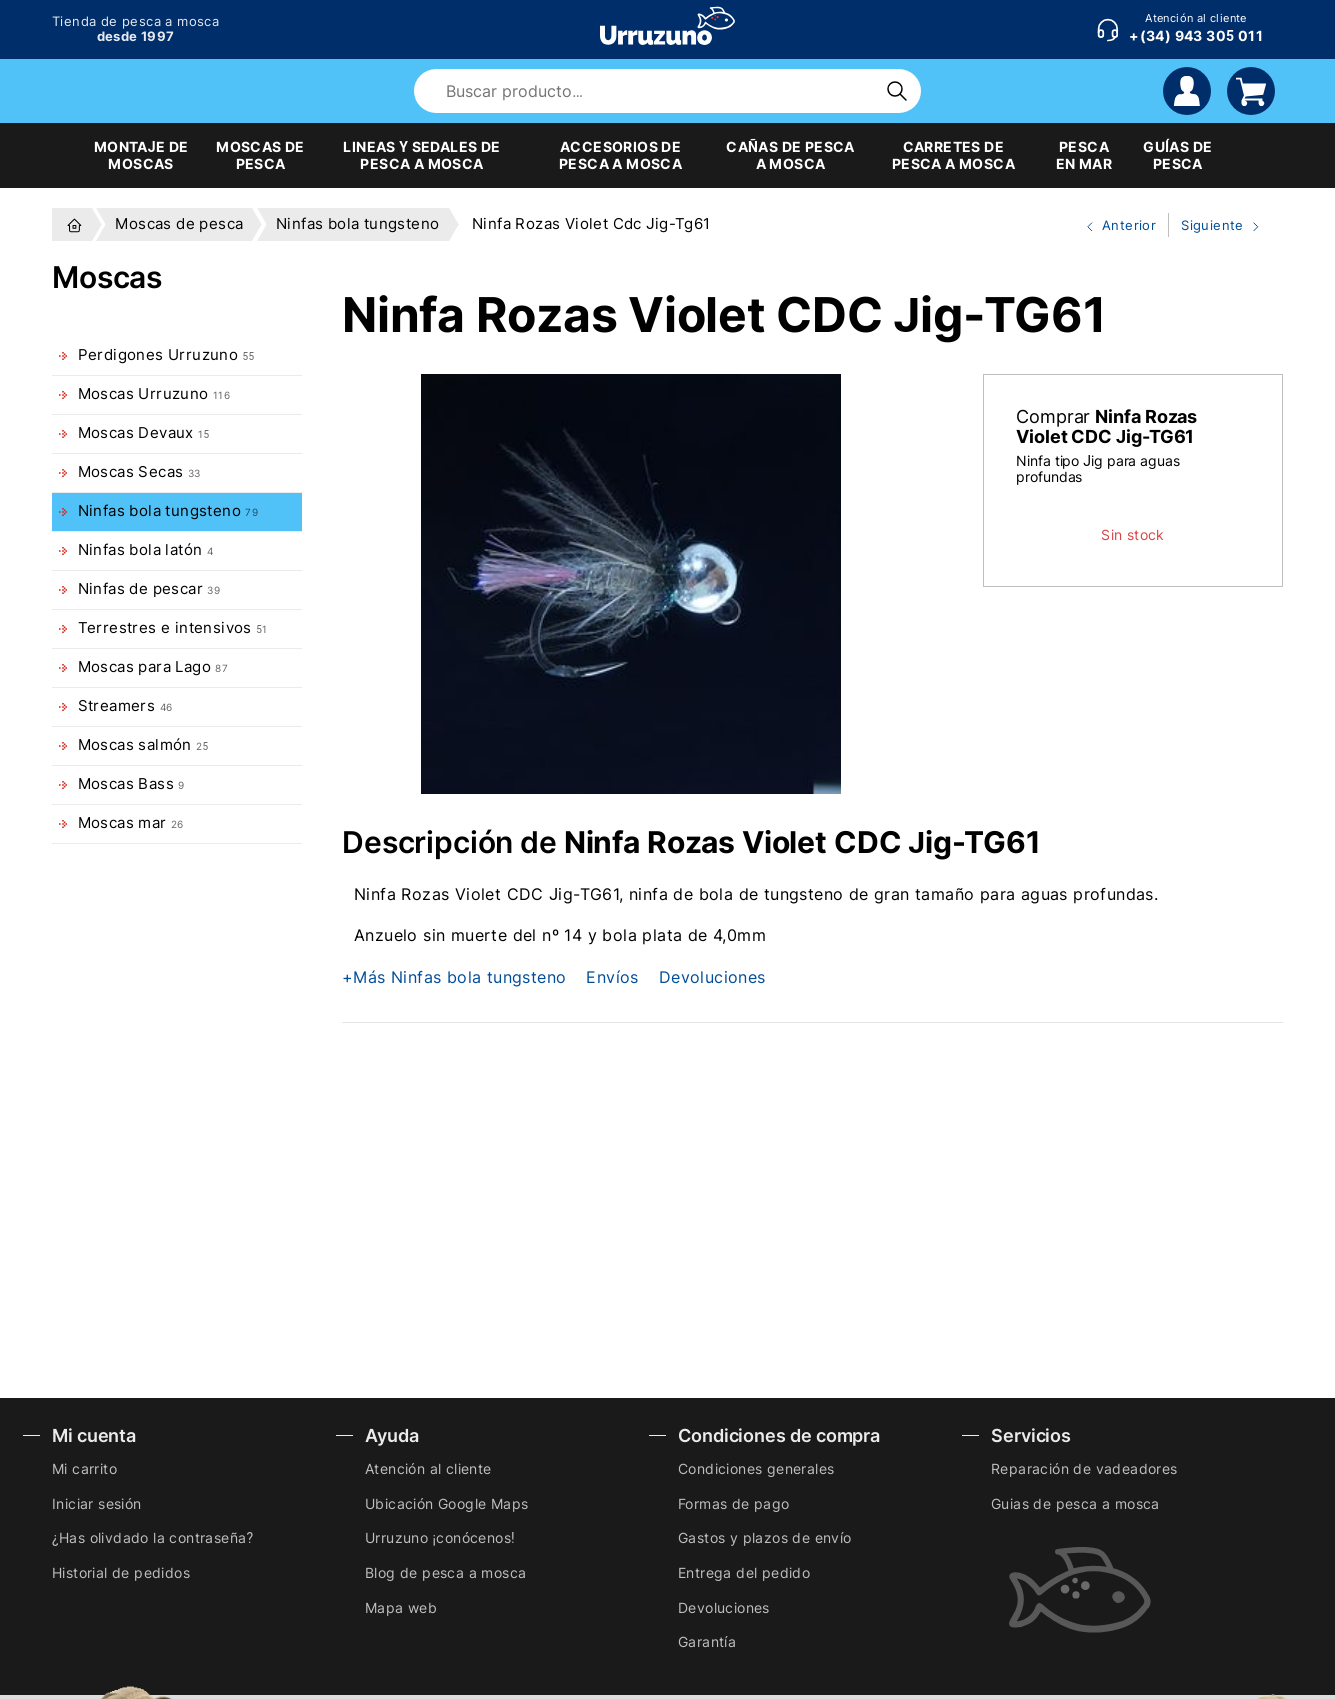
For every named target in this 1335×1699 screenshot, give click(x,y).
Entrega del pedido (744, 1572)
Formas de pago (734, 1503)
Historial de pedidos (121, 1572)
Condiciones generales (756, 1468)
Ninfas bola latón (146, 550)
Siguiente (1216, 226)
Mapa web (401, 1607)
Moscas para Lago (153, 667)
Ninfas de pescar (149, 589)
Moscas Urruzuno (154, 394)
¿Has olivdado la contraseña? (152, 1537)
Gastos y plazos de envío (765, 1537)
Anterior (1113, 226)
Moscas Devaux (144, 433)
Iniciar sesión (97, 1503)
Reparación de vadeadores (1084, 1468)
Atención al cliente (428, 1468)
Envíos (612, 977)
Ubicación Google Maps (446, 1503)
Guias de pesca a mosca (1075, 1503)
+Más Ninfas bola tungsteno (454, 977)
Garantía (707, 1641)
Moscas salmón (143, 745)
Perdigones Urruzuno (166, 355)
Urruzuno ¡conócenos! (440, 1537)
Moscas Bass (131, 784)
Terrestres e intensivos (173, 628)
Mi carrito (84, 1468)
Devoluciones (712, 977)
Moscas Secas (139, 472)
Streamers (125, 706)
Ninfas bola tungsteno (168, 511)
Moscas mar (131, 823)
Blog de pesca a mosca (445, 1572)
